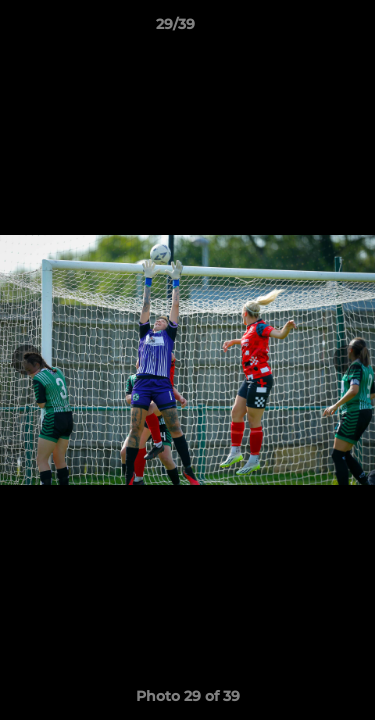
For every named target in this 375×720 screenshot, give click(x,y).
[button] (303, 29)
